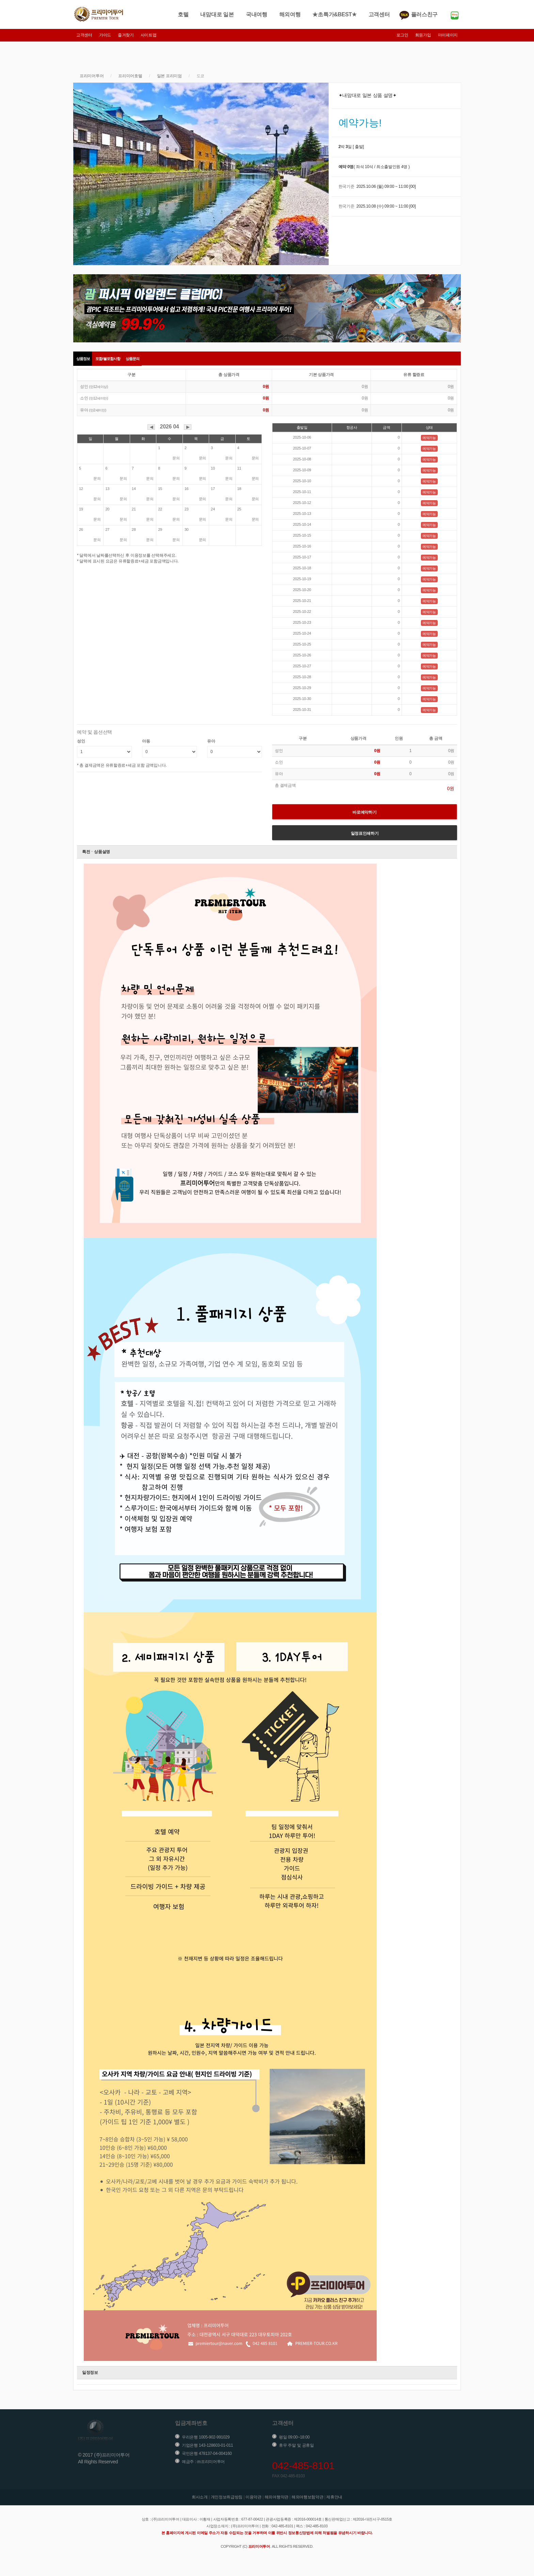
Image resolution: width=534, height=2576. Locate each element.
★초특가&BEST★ (334, 14)
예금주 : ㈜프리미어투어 (203, 2461)
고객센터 (379, 14)
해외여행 (290, 14)
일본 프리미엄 (169, 76)
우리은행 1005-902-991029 (206, 2437)
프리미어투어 (92, 76)
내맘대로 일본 (217, 14)
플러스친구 (424, 14)
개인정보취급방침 (227, 2497)
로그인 (402, 35)
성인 (81, 741)
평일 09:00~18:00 (294, 2437)
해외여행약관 (276, 2497)
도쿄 (200, 76)
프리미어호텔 (130, 76)
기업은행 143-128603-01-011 (207, 2445)
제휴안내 (334, 2497)
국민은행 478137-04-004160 (207, 2453)
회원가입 (423, 35)
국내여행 (256, 14)
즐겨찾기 (126, 35)
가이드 (105, 35)
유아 (211, 741)
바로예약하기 (364, 812)
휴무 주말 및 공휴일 (296, 2445)
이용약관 (254, 2497)
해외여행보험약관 (308, 2497)
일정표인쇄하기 (365, 833)
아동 (146, 741)
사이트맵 (149, 35)
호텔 (183, 14)
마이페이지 (448, 35)
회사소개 (200, 2497)
